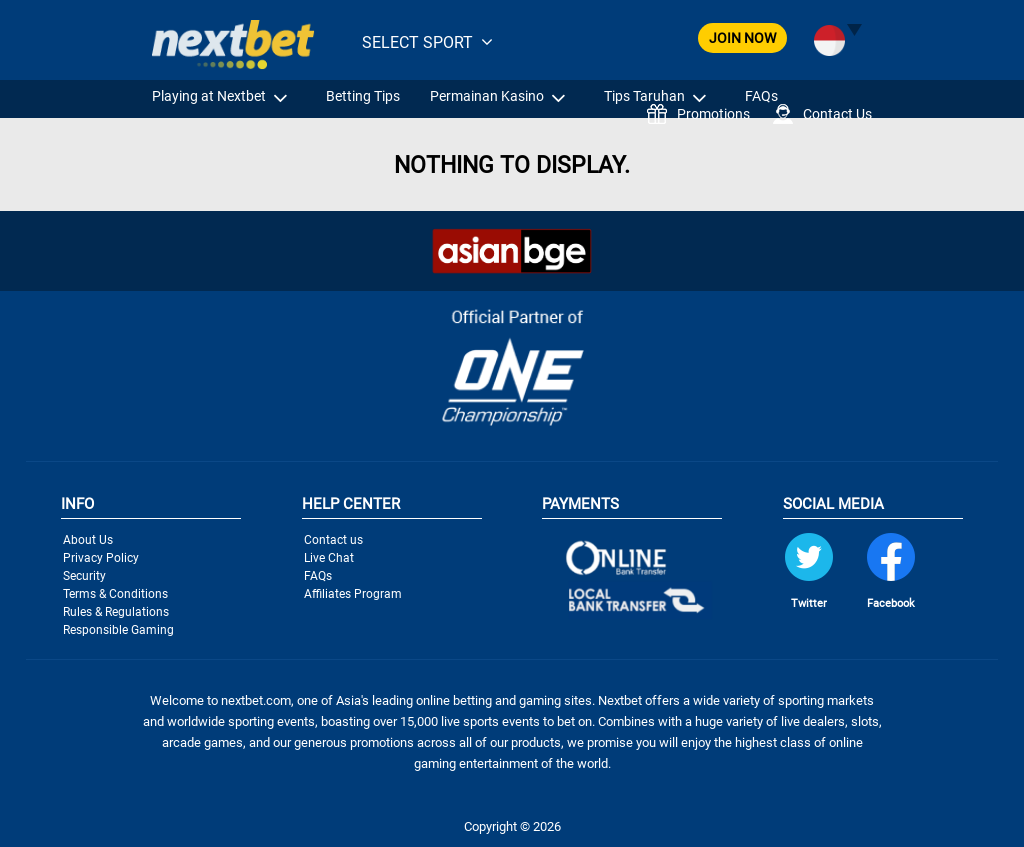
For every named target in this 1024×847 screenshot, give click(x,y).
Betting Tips (363, 96)
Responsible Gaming (118, 630)
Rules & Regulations (116, 612)
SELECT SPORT (417, 42)
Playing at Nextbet (209, 96)
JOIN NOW (742, 38)
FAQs (761, 96)
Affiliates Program (353, 594)
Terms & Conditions (115, 594)
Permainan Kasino (487, 96)
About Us (88, 540)
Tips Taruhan (644, 96)
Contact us (333, 540)
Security (84, 576)
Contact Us (822, 114)
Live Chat (329, 558)
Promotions (698, 114)
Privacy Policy (101, 558)
